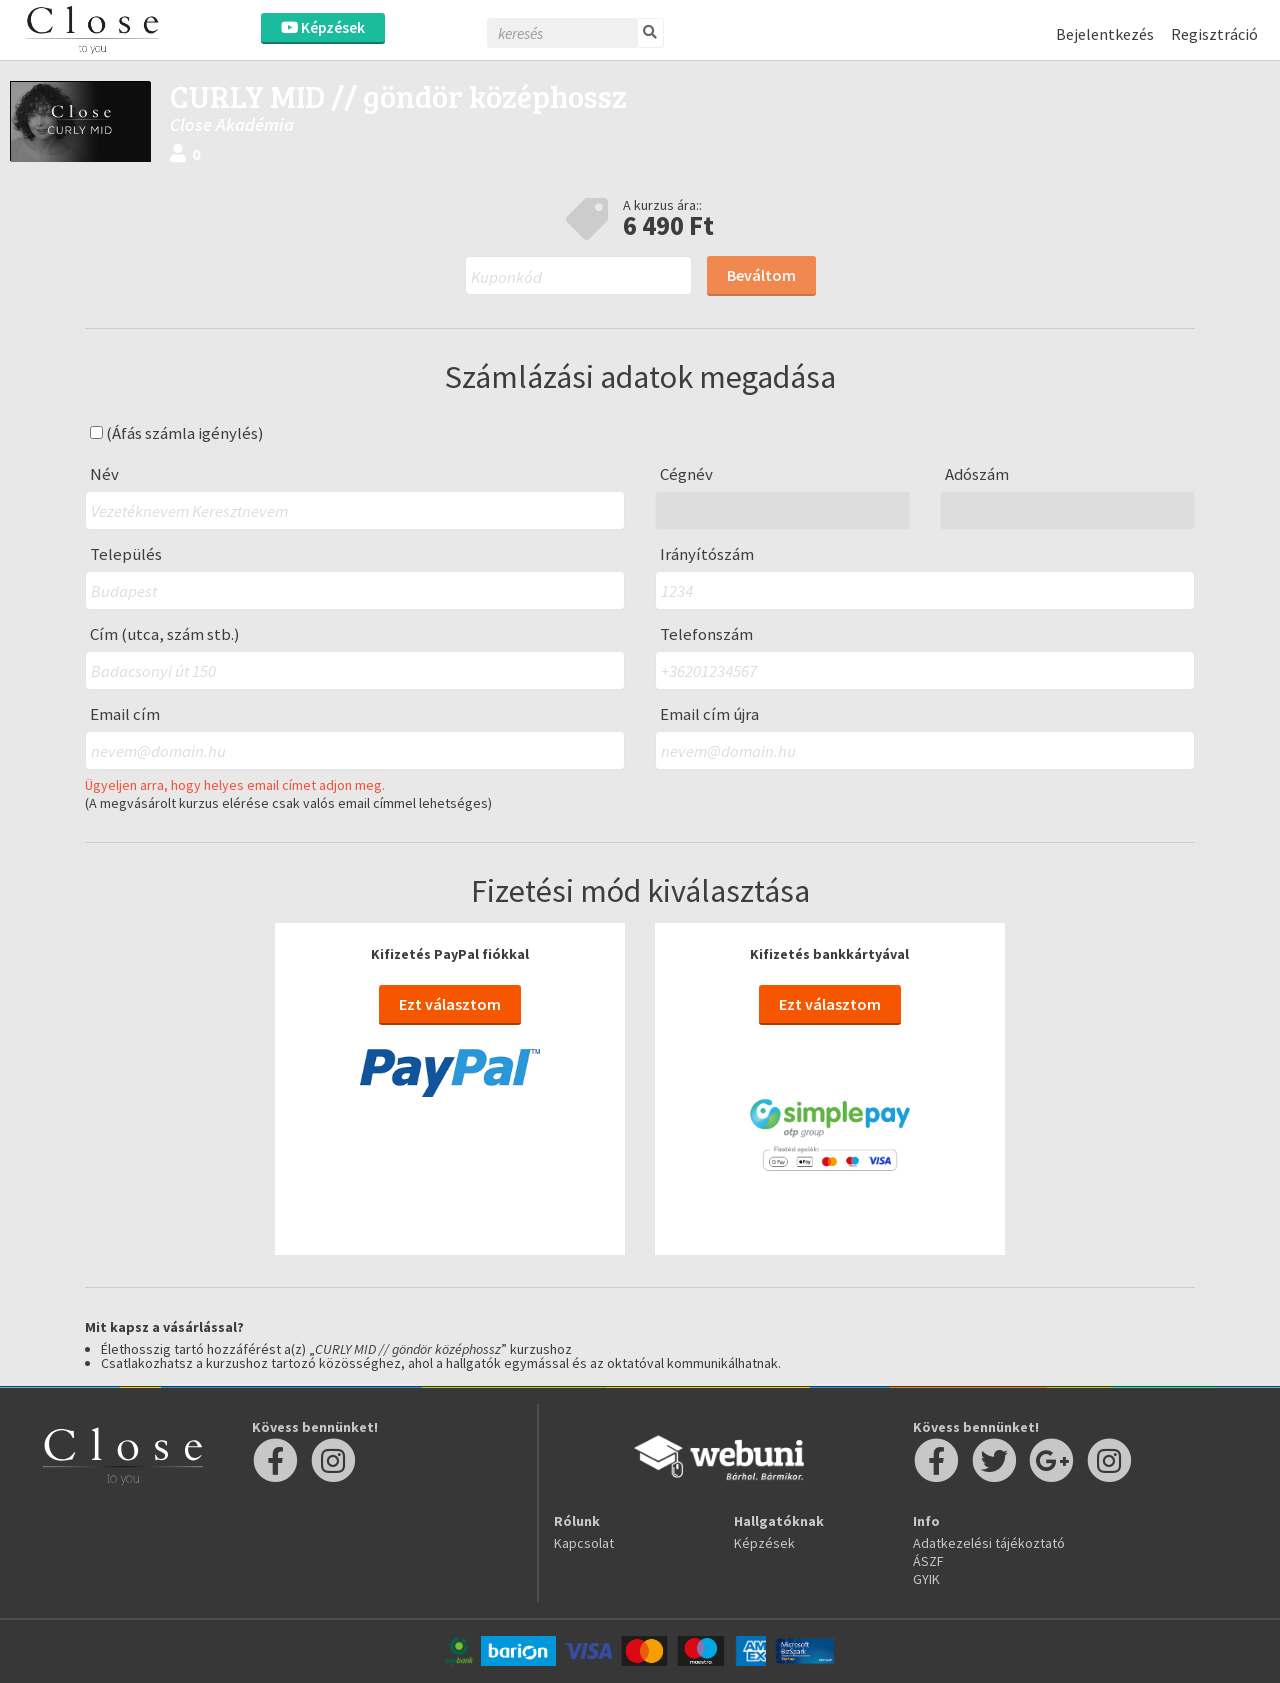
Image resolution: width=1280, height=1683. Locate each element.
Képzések (323, 27)
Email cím (125, 714)
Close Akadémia (232, 124)
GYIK (926, 1579)
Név (104, 474)
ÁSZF (928, 1561)
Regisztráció (1214, 34)
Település (126, 554)
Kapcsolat (584, 1543)
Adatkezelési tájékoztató (989, 1543)
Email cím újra (709, 714)
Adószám (977, 474)
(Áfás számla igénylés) (177, 433)
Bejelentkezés (1105, 34)
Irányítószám (707, 554)
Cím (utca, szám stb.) (165, 634)
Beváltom (761, 275)
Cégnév (686, 474)
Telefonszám (706, 634)
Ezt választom (450, 1004)
